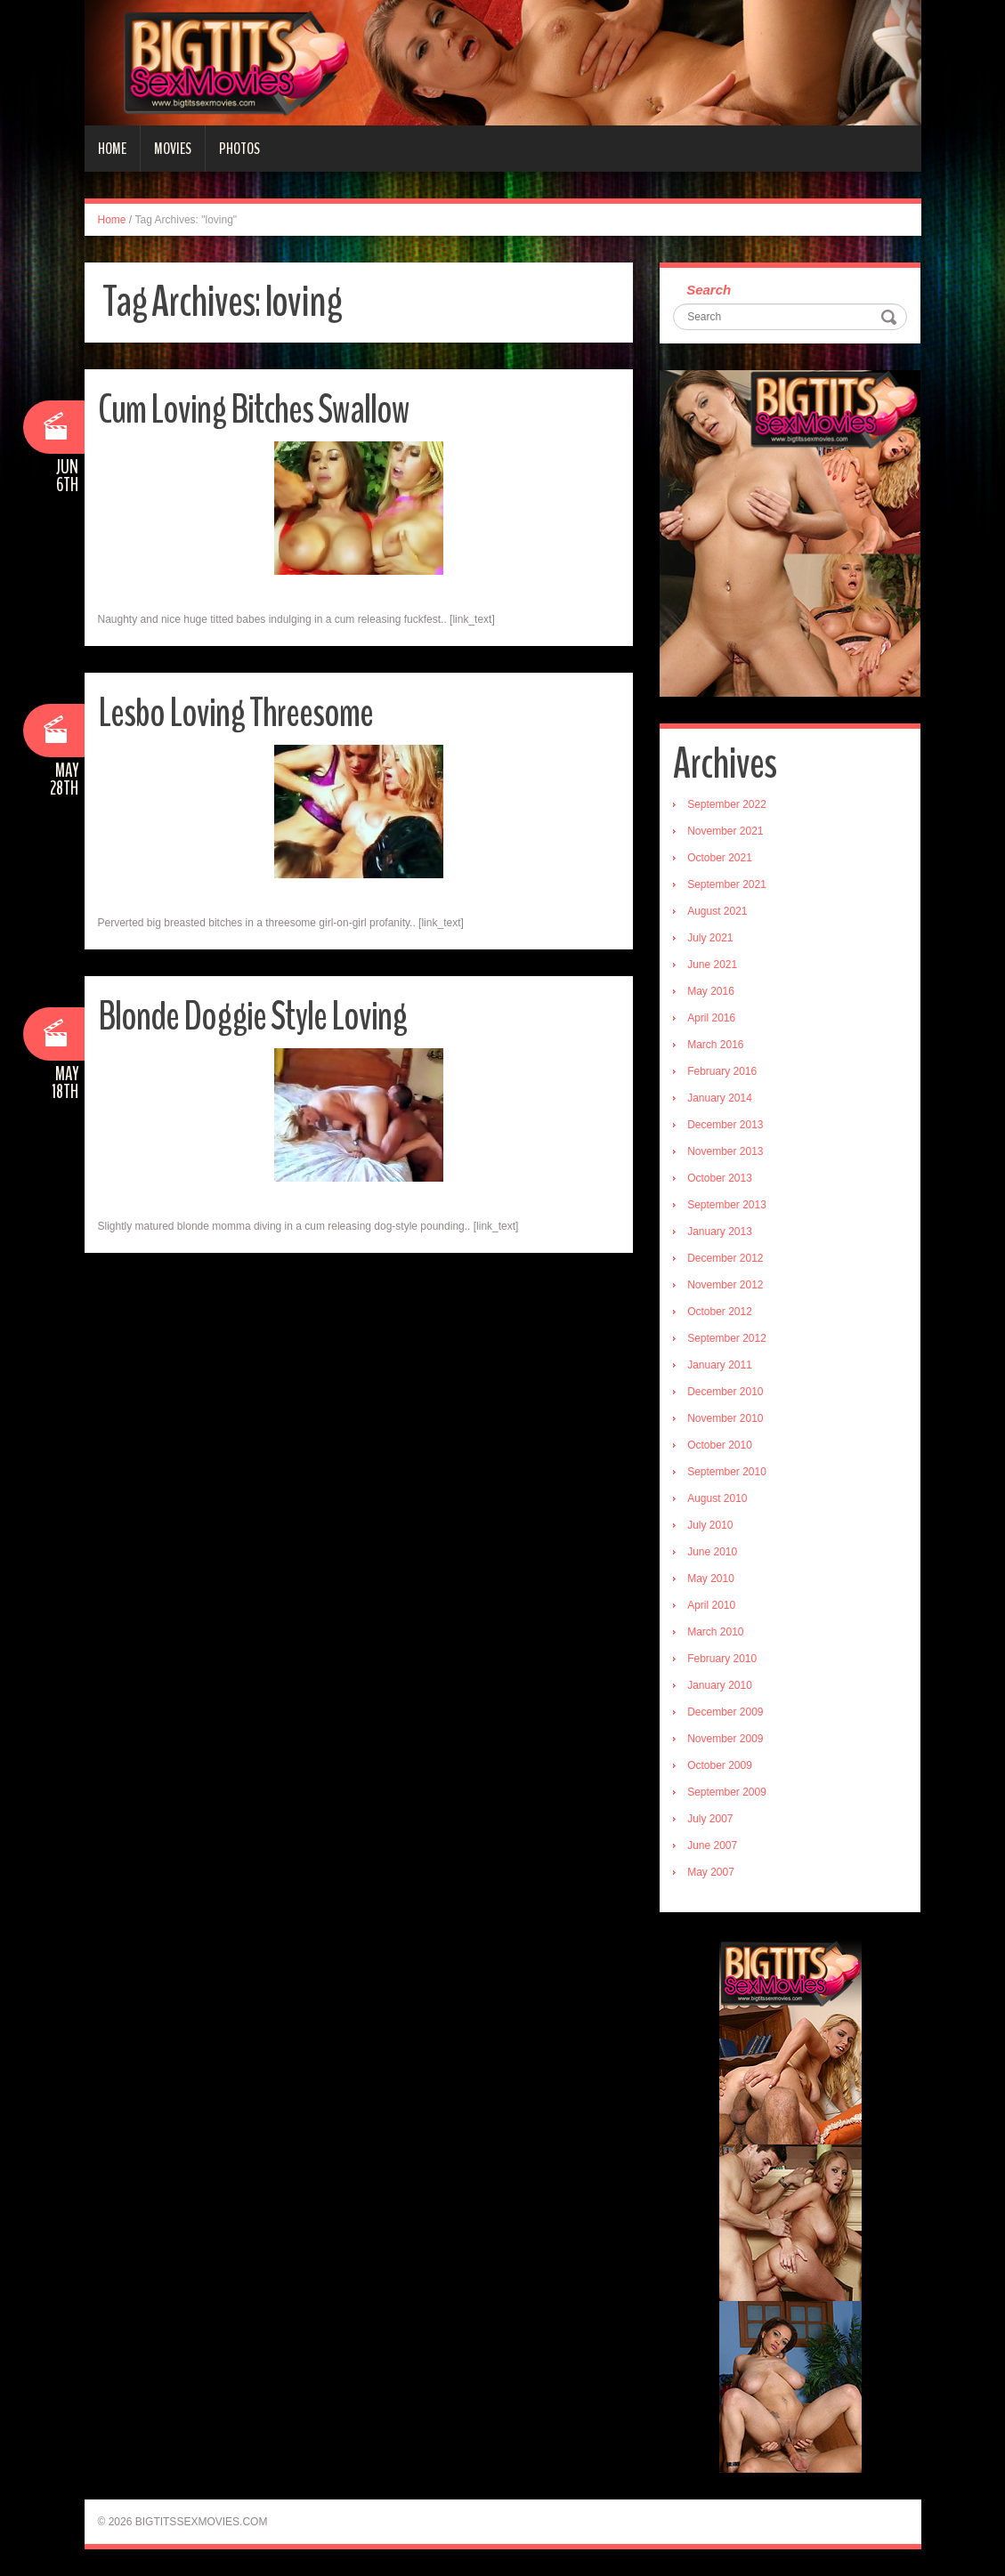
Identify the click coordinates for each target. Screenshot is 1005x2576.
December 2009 (725, 1712)
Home (112, 148)
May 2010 (710, 1578)
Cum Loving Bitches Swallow (253, 410)
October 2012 (719, 1311)
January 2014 (719, 1098)
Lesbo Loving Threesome (235, 713)
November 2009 (725, 1738)
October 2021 (719, 858)
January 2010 (719, 1685)
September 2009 (726, 1792)
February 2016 (722, 1071)
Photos (239, 148)
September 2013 (726, 1205)
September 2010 (726, 1472)
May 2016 (710, 991)
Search (708, 289)
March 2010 (715, 1632)
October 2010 (719, 1445)
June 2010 (712, 1552)
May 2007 (710, 1872)
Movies (172, 148)
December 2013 (725, 1124)
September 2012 (726, 1338)
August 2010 (717, 1498)
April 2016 (711, 1018)
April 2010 (711, 1605)
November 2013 (725, 1151)
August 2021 (717, 911)
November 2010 (725, 1418)
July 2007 (710, 1819)
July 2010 (710, 1525)
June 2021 (712, 964)
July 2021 (710, 938)
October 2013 (719, 1178)
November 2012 (725, 1285)
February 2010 (722, 1658)
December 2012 (725, 1258)
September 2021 (726, 884)
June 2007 (712, 1845)
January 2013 (719, 1231)
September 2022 (726, 804)
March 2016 (715, 1044)
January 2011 (719, 1365)
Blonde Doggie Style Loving (252, 1016)
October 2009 (719, 1765)
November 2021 (725, 831)
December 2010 (725, 1391)
